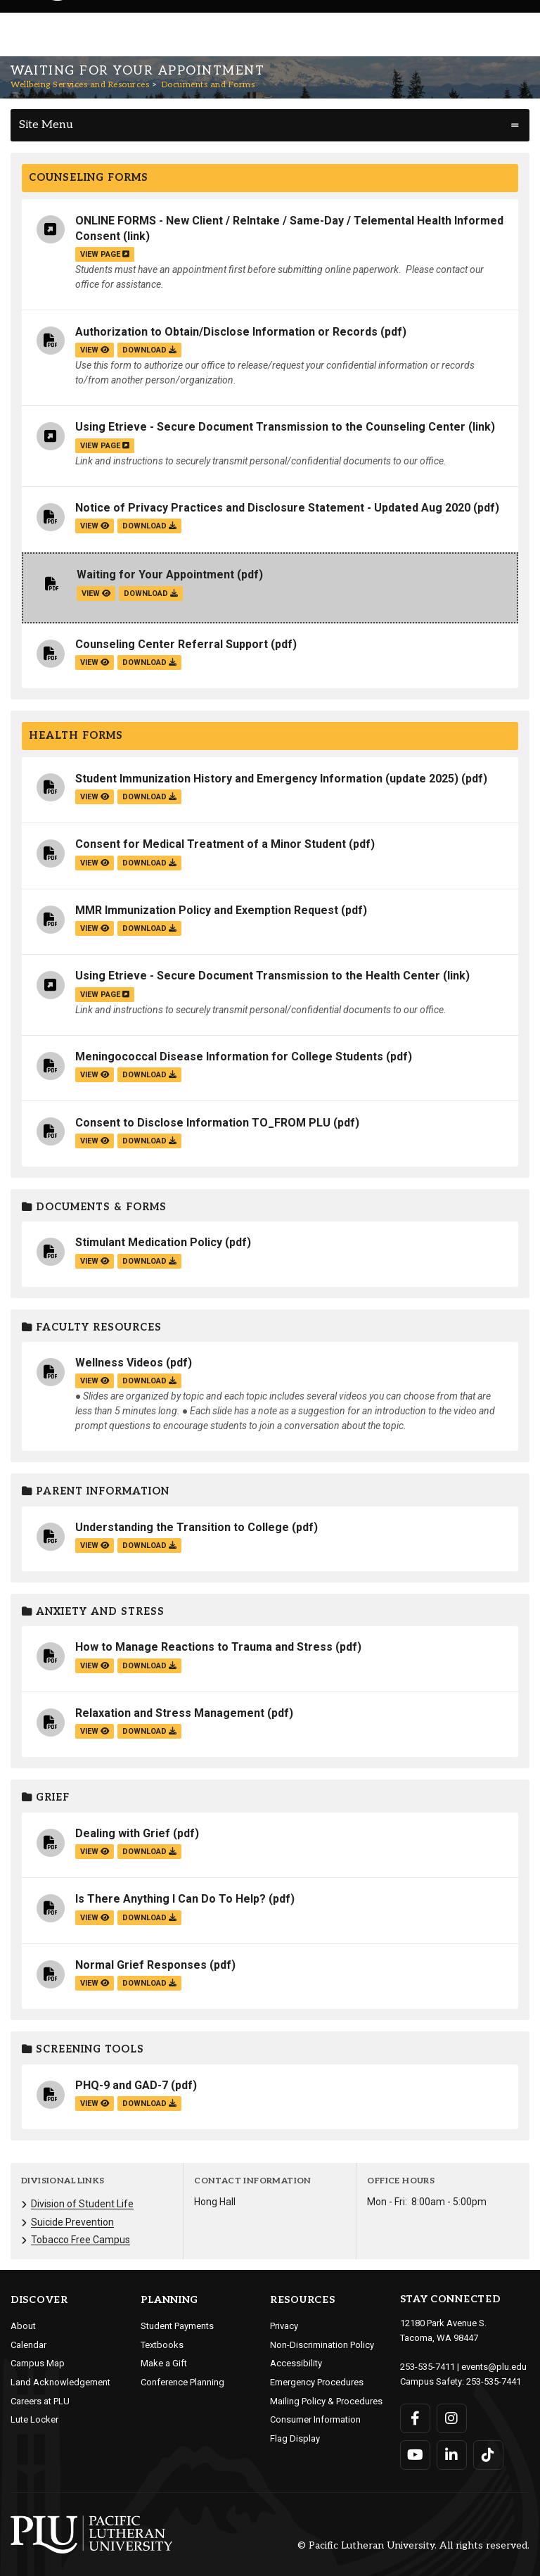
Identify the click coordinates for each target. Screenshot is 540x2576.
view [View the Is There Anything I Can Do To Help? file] (94, 1917)
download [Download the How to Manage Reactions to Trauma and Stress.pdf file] (149, 1665)
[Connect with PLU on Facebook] (415, 2418)
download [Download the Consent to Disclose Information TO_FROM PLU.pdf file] (149, 1141)
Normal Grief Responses (141, 1965)
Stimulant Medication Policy (148, 1242)
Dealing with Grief (122, 1833)
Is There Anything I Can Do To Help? (170, 1898)
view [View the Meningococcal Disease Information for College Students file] (94, 1074)
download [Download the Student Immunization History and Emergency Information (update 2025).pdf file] (149, 796)
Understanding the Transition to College (182, 1527)
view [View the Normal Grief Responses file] (94, 1983)
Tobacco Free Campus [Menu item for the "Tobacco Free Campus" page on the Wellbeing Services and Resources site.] (80, 2239)
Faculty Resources (92, 1327)
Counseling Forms (88, 178)
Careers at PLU (40, 2401)
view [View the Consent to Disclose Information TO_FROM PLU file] (94, 1141)
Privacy (284, 2326)
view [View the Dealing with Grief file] (94, 1851)
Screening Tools (83, 2049)
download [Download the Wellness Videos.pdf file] (149, 1380)
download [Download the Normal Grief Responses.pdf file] (149, 1983)
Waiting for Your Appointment (155, 574)
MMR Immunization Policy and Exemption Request (206, 910)
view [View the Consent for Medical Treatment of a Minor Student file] (94, 863)
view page (104, 254)
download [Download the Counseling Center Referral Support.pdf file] (149, 662)
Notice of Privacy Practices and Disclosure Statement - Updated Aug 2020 (272, 507)
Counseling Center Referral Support (171, 644)
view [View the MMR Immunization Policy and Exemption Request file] (94, 928)
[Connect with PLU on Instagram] (452, 2418)
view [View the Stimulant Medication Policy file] (94, 1261)
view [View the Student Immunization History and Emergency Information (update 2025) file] (94, 796)
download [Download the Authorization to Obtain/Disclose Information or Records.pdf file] (149, 350)
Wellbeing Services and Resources (80, 85)
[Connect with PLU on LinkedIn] (452, 2455)
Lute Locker (34, 2419)
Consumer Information (315, 2419)
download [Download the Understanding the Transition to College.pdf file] (149, 1545)
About (23, 2326)
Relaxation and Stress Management (169, 1713)
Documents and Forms (208, 85)
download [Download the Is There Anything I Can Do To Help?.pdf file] (149, 1917)
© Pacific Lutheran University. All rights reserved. (413, 2546)
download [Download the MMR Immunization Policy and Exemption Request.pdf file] (149, 928)
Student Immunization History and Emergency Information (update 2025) (266, 778)
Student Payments (177, 2326)
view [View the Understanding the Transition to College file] (94, 1545)
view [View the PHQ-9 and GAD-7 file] (94, 2103)
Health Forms (76, 736)
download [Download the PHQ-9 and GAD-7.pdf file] (149, 2103)
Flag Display (295, 2438)
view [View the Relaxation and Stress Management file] (94, 1731)
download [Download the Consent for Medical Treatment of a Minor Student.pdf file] (149, 863)
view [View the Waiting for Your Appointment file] (96, 593)
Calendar (28, 2345)
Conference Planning (182, 2382)
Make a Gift (164, 2363)
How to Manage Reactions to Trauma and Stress (204, 1647)
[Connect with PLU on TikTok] (488, 2455)
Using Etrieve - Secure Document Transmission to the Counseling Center (270, 426)
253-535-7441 (493, 2381)
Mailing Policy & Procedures (326, 2401)
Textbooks (162, 2345)
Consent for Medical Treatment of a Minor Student (210, 844)
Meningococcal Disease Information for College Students (229, 1056)
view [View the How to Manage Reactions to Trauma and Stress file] (94, 1665)
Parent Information (95, 1491)
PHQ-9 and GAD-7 (121, 2085)
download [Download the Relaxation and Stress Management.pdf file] (149, 1731)
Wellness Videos (119, 1362)
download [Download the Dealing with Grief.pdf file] (149, 1851)
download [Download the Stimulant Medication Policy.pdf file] (149, 1261)
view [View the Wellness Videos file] (94, 1380)
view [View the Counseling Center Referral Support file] (94, 662)
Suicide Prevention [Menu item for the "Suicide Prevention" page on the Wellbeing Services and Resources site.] (72, 2222)
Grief (46, 1797)
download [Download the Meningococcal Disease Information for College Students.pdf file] (149, 1074)
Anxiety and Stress (93, 1612)
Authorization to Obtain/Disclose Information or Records (226, 331)
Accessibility (296, 2363)
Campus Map (38, 2363)
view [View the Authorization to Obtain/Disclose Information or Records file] (94, 350)
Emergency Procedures (317, 2382)
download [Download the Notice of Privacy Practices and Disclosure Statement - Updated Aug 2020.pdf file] (149, 526)
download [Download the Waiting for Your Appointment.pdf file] (151, 593)
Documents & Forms (94, 1207)
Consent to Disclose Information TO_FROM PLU (202, 1122)
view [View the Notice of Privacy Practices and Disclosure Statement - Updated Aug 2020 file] (94, 526)
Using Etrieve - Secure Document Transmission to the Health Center (257, 975)
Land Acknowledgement (60, 2382)
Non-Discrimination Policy (322, 2345)
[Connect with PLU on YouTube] (415, 2455)
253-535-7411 (427, 2366)
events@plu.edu (494, 2366)
